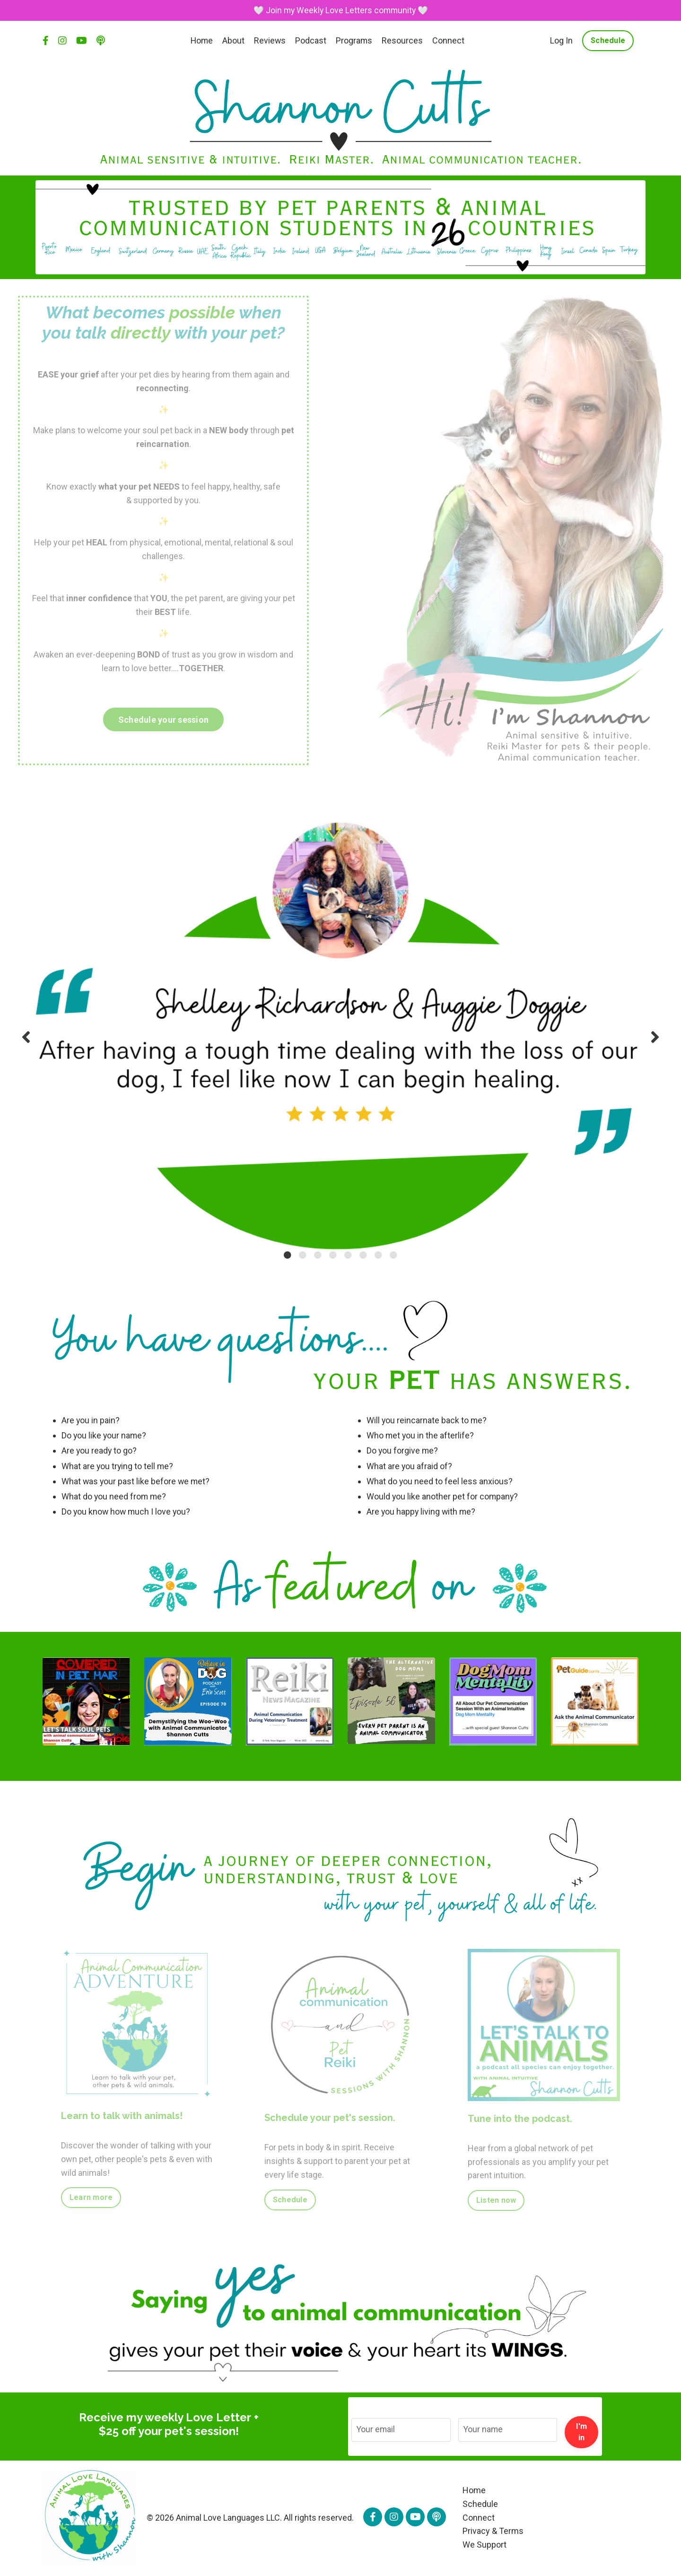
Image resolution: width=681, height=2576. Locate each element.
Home (201, 41)
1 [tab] (287, 1255)
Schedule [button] (608, 40)
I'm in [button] (581, 2433)
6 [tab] (363, 1255)
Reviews (270, 41)
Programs (354, 41)
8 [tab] (393, 1255)
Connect (449, 41)
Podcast (311, 41)
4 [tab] (333, 1255)
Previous (26, 1036)
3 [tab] (318, 1255)
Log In (561, 41)
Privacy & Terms (493, 2532)
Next (655, 1036)
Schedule (480, 2505)
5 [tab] (348, 1255)
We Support (484, 2545)
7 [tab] (378, 1255)
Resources (403, 41)
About (233, 41)
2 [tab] (302, 1255)
